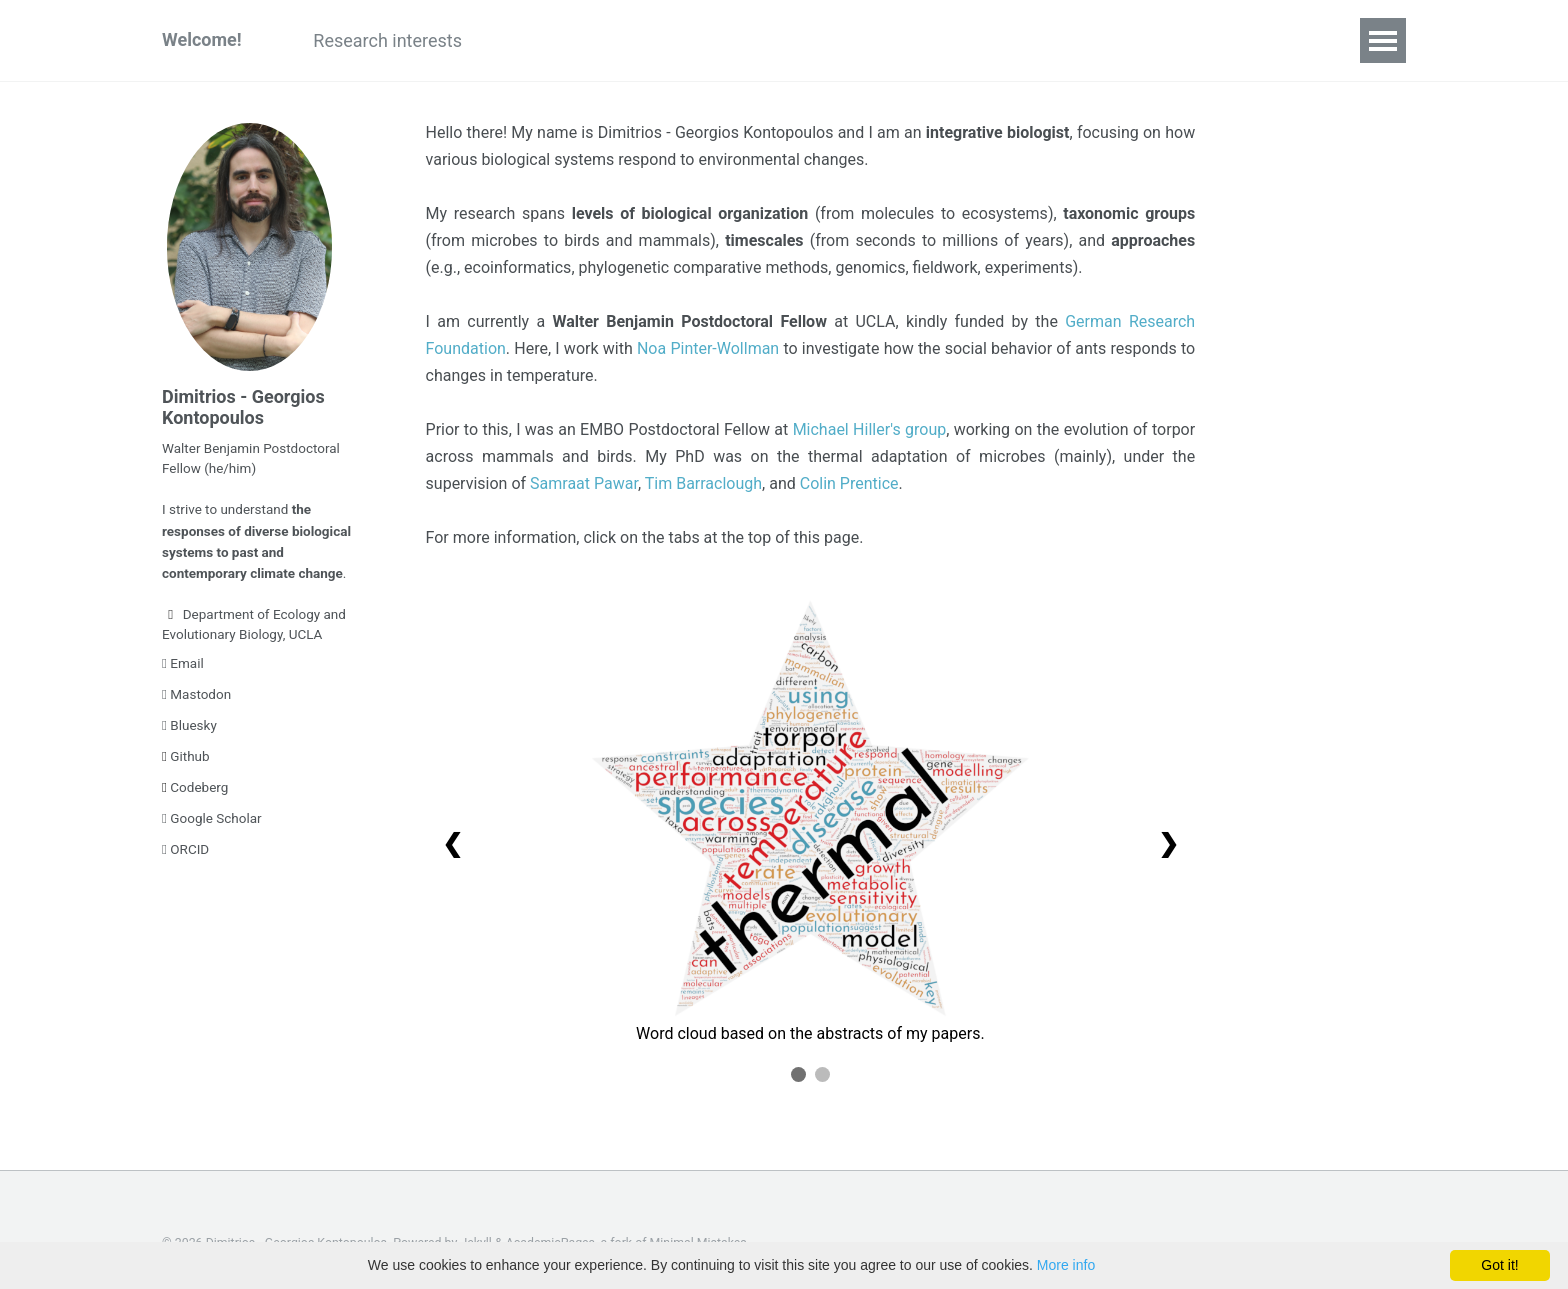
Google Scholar (212, 814)
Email (183, 659)
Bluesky (189, 721)
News (1120, 40)
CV (1190, 40)
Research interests (388, 40)
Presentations (689, 40)
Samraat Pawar (584, 483)
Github (186, 752)
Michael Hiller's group (870, 429)
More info (1066, 1265)
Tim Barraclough (703, 483)
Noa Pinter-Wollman (708, 348)
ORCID (185, 845)
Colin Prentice (849, 483)
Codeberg (195, 783)
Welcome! (202, 40)
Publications (547, 40)
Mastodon (196, 690)
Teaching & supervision (873, 40)
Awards (1032, 40)
